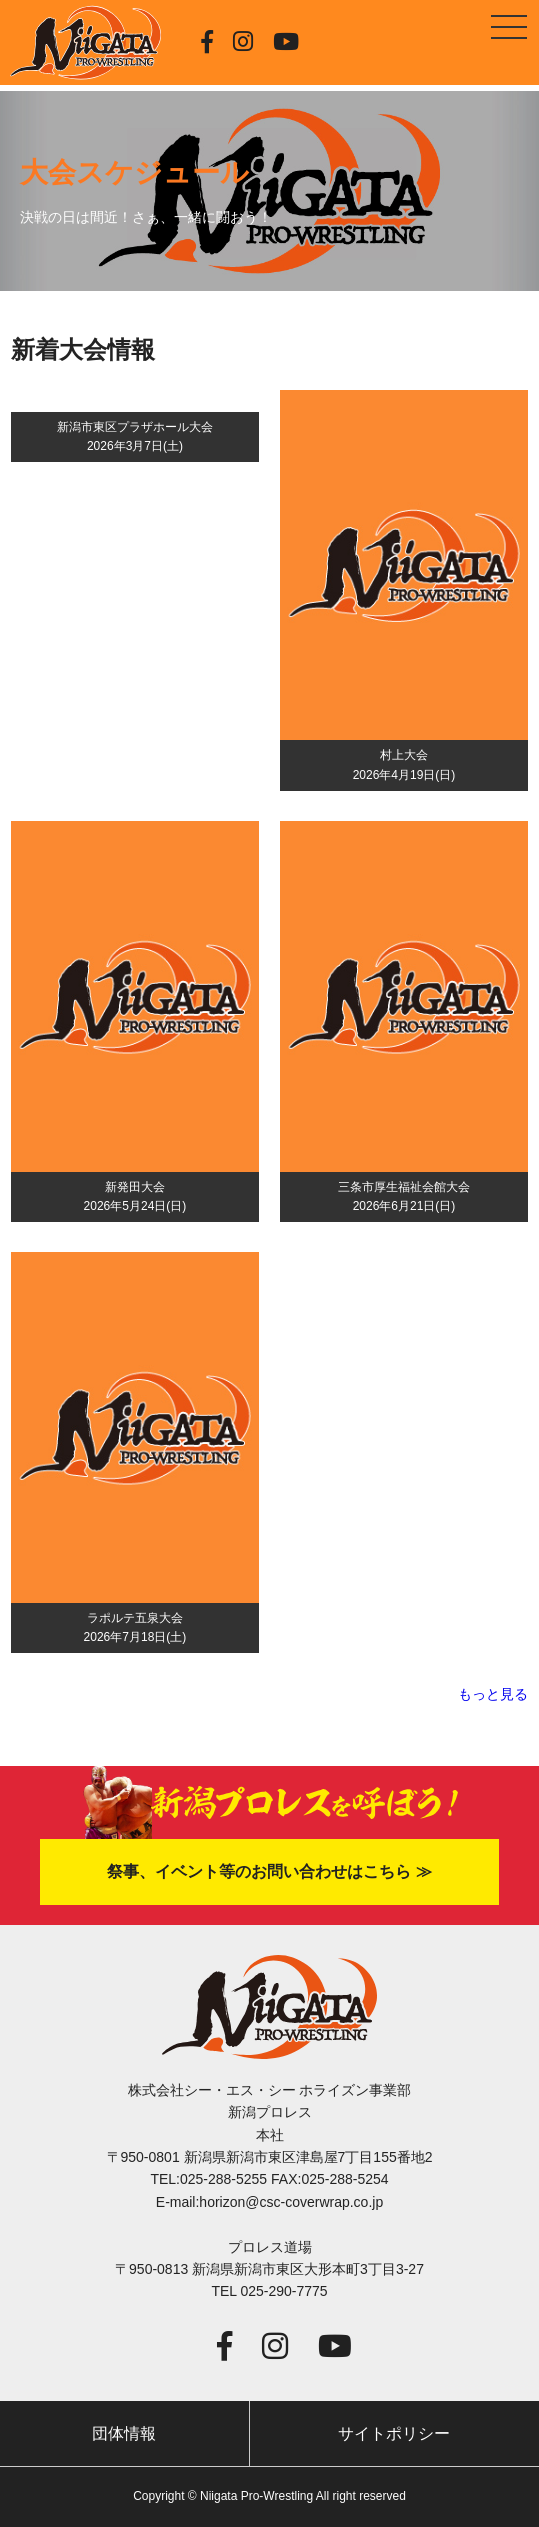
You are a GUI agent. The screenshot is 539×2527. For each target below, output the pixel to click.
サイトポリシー (394, 2433)
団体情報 (124, 2433)
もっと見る (493, 1694)
